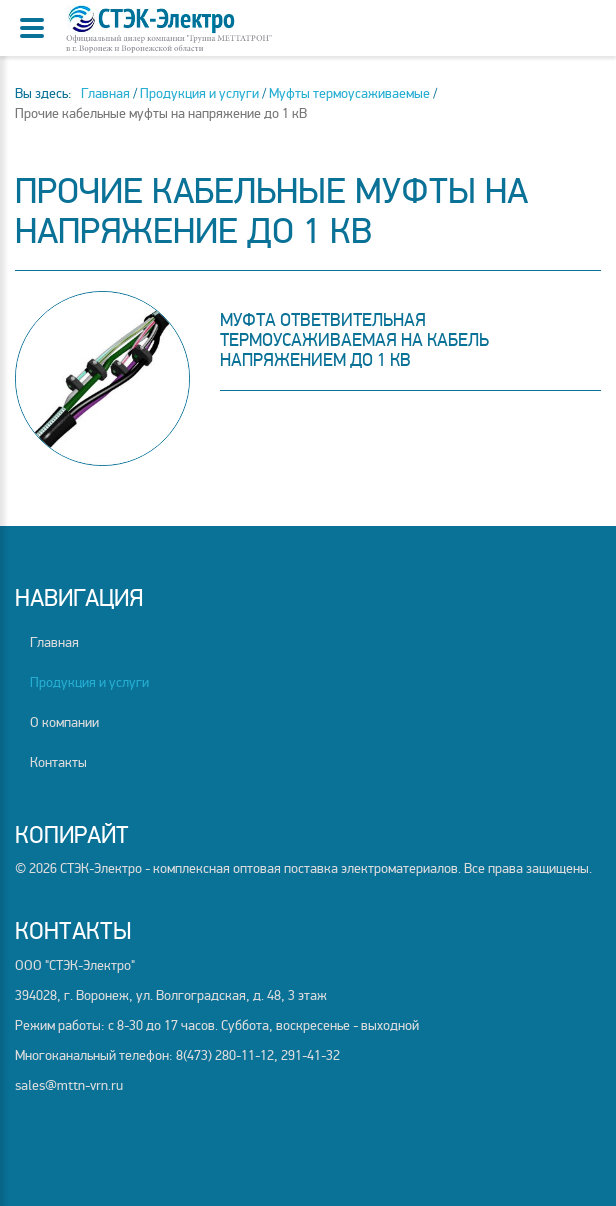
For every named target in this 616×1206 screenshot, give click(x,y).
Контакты (58, 762)
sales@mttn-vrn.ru (69, 1085)
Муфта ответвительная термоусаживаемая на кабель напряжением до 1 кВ (354, 340)
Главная (54, 642)
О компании (64, 722)
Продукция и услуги (89, 682)
